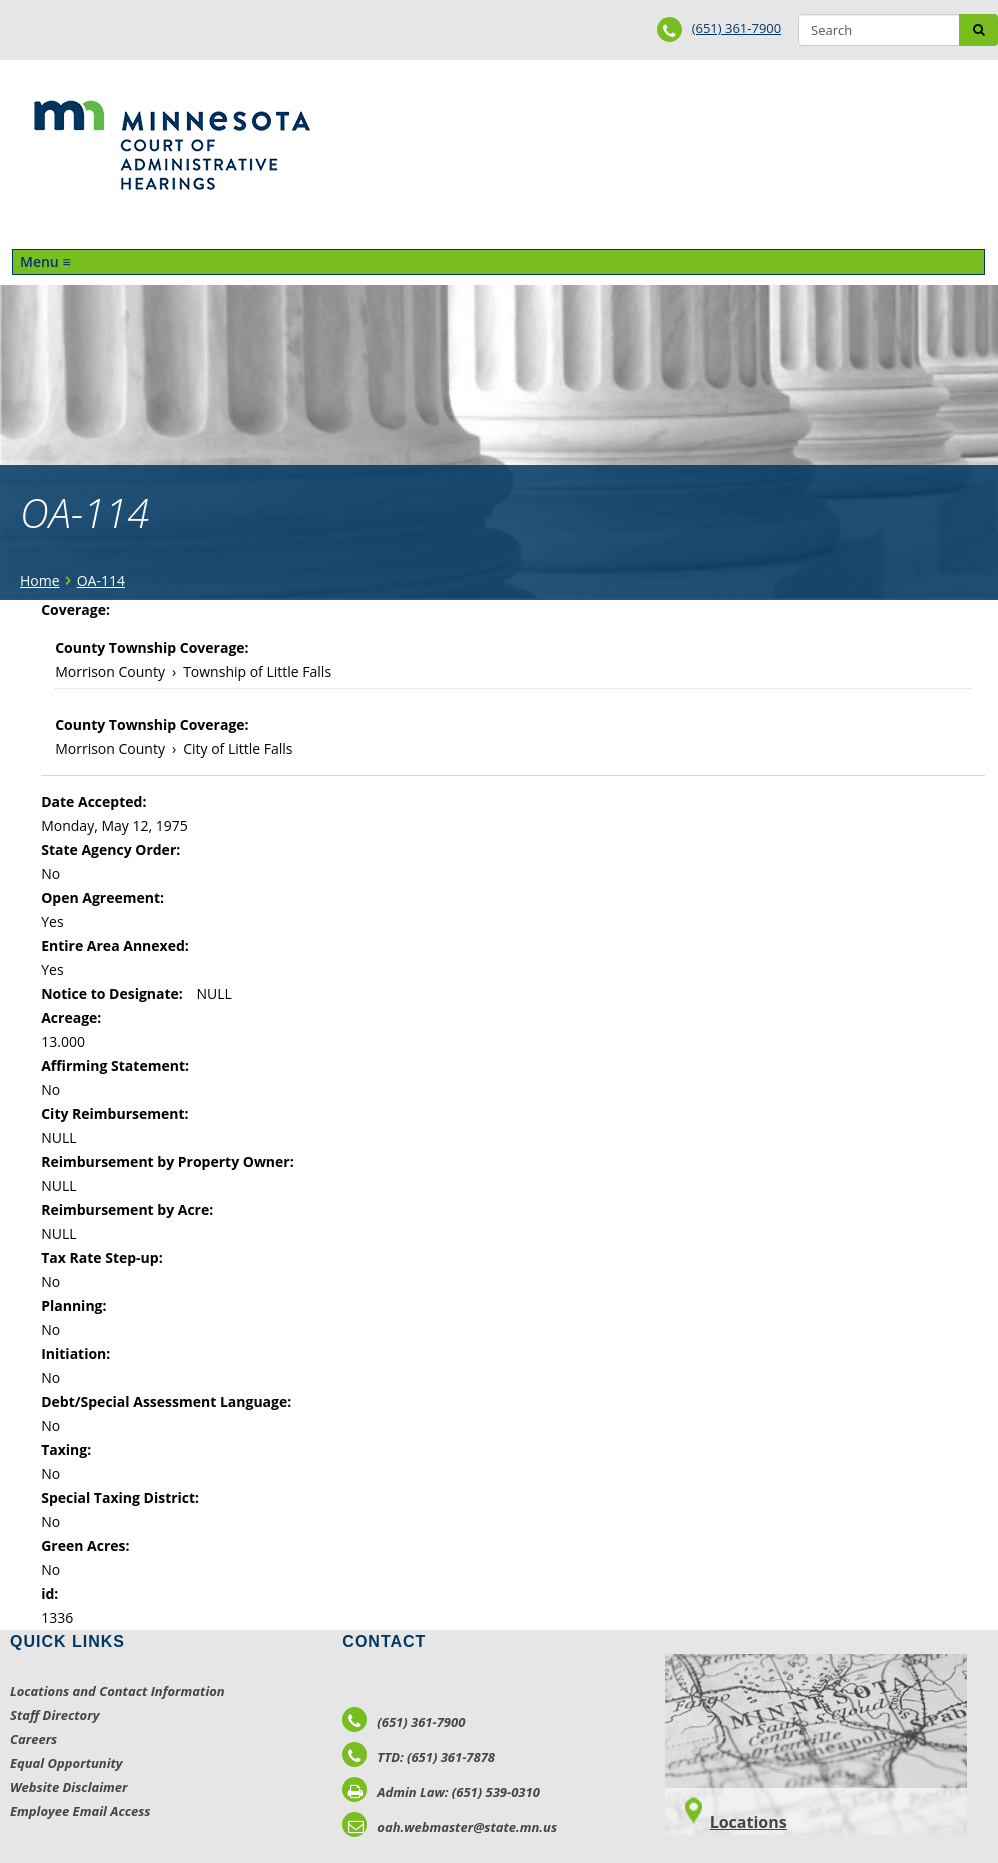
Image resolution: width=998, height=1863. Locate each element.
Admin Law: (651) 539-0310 (441, 1792)
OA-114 (101, 580)
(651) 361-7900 (737, 28)
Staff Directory (54, 1715)
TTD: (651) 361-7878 (418, 1757)
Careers (33, 1739)
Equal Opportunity (66, 1763)
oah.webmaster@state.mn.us (449, 1827)
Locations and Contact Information (117, 1691)
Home (40, 580)
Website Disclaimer (69, 1787)
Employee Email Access (80, 1811)
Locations (748, 1822)
